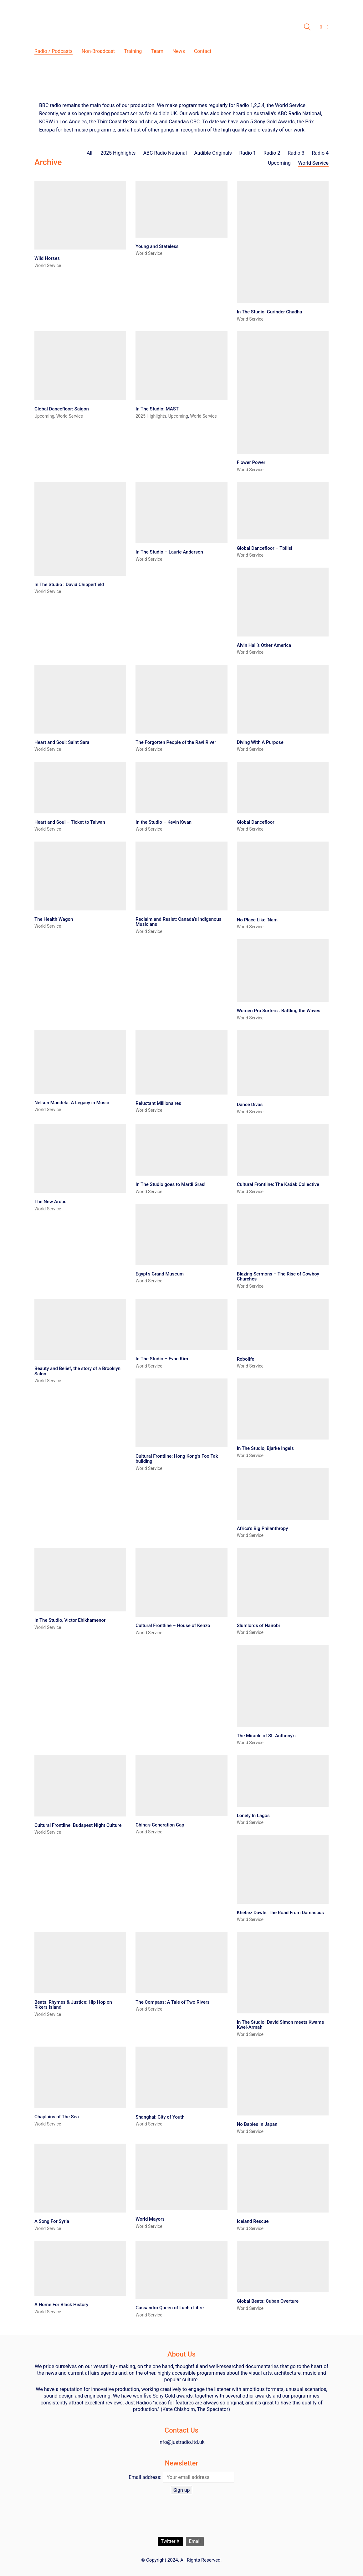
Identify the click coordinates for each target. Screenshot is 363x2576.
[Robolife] (283, 1324)
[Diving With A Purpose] (283, 699)
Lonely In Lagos (253, 1815)
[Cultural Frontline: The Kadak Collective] (283, 1150)
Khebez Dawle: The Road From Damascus (280, 1912)
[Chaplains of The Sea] (80, 2077)
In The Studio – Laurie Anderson (169, 552)
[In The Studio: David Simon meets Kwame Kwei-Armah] (283, 1972)
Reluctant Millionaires (158, 1103)
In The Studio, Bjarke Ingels (265, 1448)
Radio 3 (296, 153)
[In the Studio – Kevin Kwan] (181, 787)
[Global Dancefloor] (283, 787)
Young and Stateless (156, 246)
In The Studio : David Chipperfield (69, 584)
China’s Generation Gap (159, 1825)
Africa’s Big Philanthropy (262, 1528)
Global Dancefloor (255, 822)
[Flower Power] (283, 392)
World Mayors (150, 2219)
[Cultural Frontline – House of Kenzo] (181, 1582)
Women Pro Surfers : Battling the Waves (278, 1010)
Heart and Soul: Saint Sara (61, 742)
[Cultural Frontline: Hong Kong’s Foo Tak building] (181, 1412)
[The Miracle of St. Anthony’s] (283, 1686)
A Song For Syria (51, 2221)
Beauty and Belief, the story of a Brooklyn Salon (77, 1371)
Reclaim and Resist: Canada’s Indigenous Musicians (178, 922)
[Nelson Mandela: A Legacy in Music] (80, 1062)
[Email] (195, 2541)
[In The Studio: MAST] (181, 365)
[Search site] (307, 27)
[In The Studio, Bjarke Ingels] (283, 1409)
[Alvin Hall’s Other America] (283, 602)
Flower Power (251, 462)
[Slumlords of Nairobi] (283, 1582)
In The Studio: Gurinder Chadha (269, 312)
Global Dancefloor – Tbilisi (264, 548)
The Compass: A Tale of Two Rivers (172, 2002)
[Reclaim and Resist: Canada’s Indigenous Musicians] (181, 876)
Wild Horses (47, 258)
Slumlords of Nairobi (258, 1625)
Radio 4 (320, 153)
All (90, 153)
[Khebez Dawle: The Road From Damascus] (283, 1869)
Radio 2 (271, 153)
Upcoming (279, 163)
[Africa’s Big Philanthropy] (283, 1494)
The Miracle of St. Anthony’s (266, 1736)
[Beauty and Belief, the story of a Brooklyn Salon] (80, 1329)
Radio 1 (247, 153)
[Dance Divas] (283, 1063)
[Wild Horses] (80, 215)
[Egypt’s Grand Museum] (181, 1234)
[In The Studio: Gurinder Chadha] (283, 242)
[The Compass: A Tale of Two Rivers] (181, 1962)
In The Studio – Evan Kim (161, 1359)
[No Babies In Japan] (283, 2081)
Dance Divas (250, 1104)
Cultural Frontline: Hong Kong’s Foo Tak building (176, 1459)
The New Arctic (50, 1201)
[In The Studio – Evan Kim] (181, 1324)
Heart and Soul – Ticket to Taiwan (69, 822)
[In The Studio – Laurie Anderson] (181, 512)
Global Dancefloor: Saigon (61, 409)
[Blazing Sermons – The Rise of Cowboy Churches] (283, 1234)
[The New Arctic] (80, 1158)
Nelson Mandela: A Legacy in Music (71, 1102)
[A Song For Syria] (80, 2178)
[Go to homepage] (112, 27)
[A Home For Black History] (80, 2268)
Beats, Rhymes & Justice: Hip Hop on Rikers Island (73, 2005)
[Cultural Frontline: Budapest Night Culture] (80, 1785)
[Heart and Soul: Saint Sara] (80, 699)
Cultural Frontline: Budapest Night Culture (78, 1825)
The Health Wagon (53, 919)
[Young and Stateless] (181, 209)
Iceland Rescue (253, 2221)
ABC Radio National (165, 153)
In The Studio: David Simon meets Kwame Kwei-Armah (280, 2025)
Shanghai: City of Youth (159, 2117)
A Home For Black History (61, 2304)
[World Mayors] (181, 2177)
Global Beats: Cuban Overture (268, 2301)
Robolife (245, 1359)
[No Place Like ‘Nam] (283, 876)
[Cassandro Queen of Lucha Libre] (181, 2270)
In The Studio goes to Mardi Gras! (170, 1184)
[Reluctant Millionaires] (181, 1062)
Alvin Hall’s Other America (264, 645)
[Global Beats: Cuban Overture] (283, 2266)
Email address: (145, 2477)
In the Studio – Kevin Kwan (163, 822)
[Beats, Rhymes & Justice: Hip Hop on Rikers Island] (80, 1962)
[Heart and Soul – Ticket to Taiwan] (80, 787)
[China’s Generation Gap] (181, 1785)
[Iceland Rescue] (283, 2178)
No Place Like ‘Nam (257, 920)
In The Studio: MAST (157, 409)
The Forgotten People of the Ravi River (175, 742)
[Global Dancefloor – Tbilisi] (283, 510)
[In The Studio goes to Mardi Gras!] (181, 1150)
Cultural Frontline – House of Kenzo (172, 1625)
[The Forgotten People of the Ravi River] (181, 699)
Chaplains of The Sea (56, 2117)
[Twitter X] (170, 2541)
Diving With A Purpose (260, 742)
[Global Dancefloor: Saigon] (80, 365)
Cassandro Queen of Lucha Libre (169, 2308)
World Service (313, 163)
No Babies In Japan (257, 2124)
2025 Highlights (118, 153)
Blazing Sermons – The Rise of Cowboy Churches (278, 1276)
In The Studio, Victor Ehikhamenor (69, 1620)
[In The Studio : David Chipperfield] (80, 529)
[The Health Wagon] (80, 876)
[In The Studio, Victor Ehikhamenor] (80, 1580)
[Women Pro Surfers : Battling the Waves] (283, 970)
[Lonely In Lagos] (283, 1781)
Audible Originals (213, 153)
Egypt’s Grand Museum (159, 1274)
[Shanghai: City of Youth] (181, 2077)
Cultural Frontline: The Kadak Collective (278, 1184)
